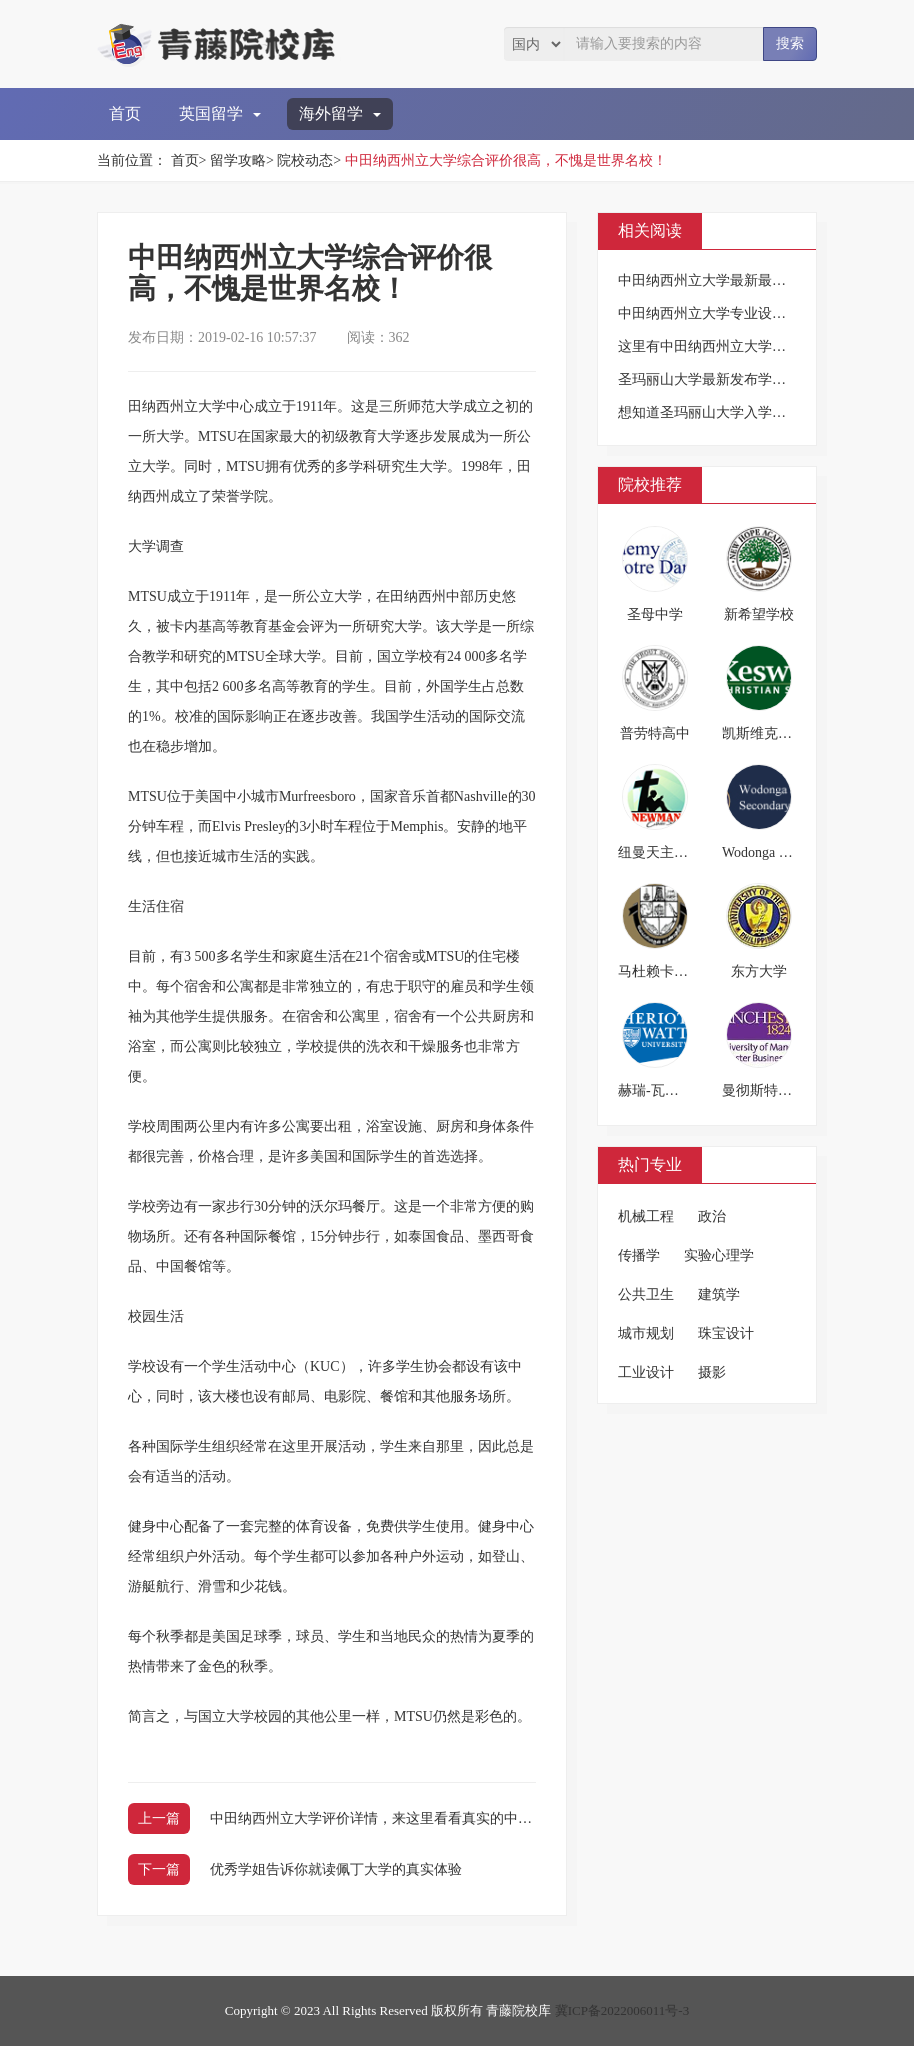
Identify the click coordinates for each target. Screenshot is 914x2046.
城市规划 (646, 1333)
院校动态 (305, 160)
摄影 (712, 1372)
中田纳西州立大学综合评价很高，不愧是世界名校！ (506, 160)
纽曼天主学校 (660, 852)
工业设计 (646, 1372)
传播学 (639, 1255)
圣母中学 (655, 614)
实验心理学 (719, 1255)
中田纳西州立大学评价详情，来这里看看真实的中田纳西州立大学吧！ (427, 1818)
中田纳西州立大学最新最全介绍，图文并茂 (751, 280)
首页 (125, 113)
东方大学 (759, 971)
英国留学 (220, 113)
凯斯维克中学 (764, 733)
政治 (712, 1216)
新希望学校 (759, 614)
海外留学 (340, 113)
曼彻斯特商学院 (771, 1090)
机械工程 (646, 1216)
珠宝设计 (726, 1333)
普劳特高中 (655, 733)
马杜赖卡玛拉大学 (674, 971)
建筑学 (719, 1294)
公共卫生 (646, 1294)
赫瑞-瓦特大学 (662, 1090)
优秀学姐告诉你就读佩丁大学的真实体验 (336, 1869)
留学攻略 (238, 160)
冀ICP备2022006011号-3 (622, 2010)
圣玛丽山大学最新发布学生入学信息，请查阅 (758, 379)
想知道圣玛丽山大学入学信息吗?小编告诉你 (754, 412)
